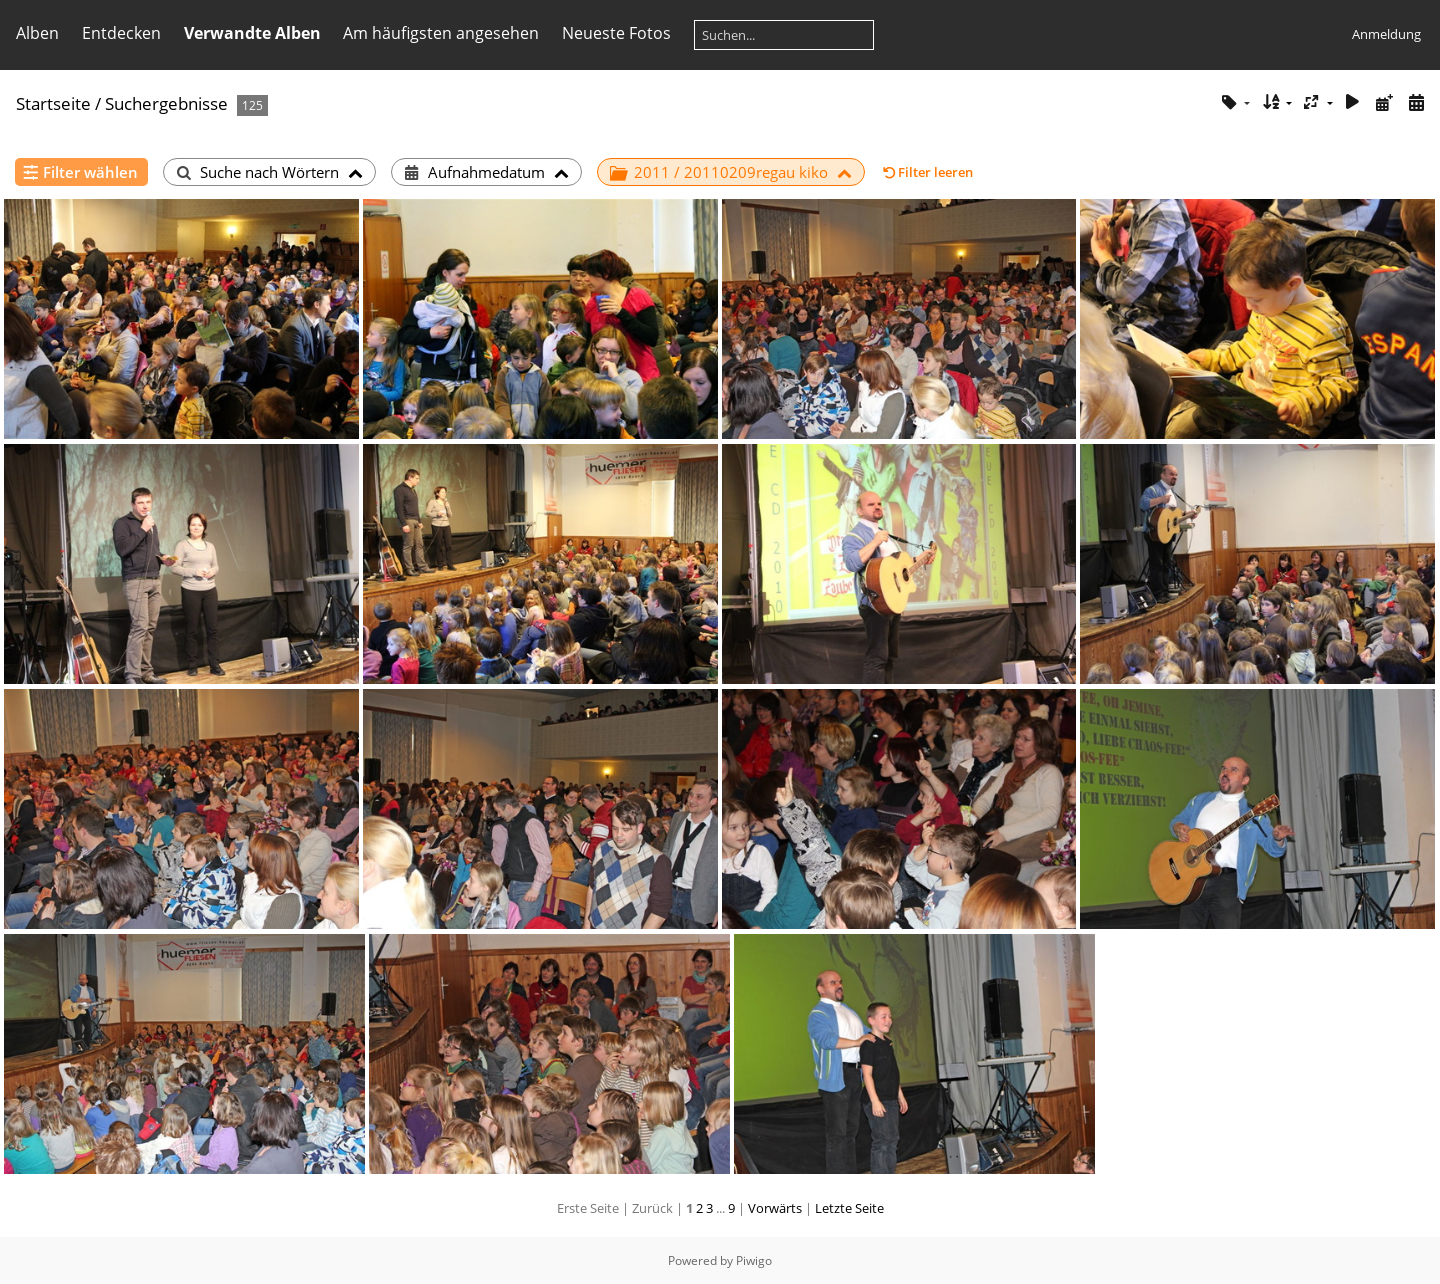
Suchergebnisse (166, 103)
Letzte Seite (849, 1208)
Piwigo (754, 1260)
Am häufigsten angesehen (441, 33)
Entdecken (121, 33)
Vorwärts (775, 1208)
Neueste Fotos (616, 33)
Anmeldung (1386, 34)
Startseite (53, 103)
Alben (37, 33)
